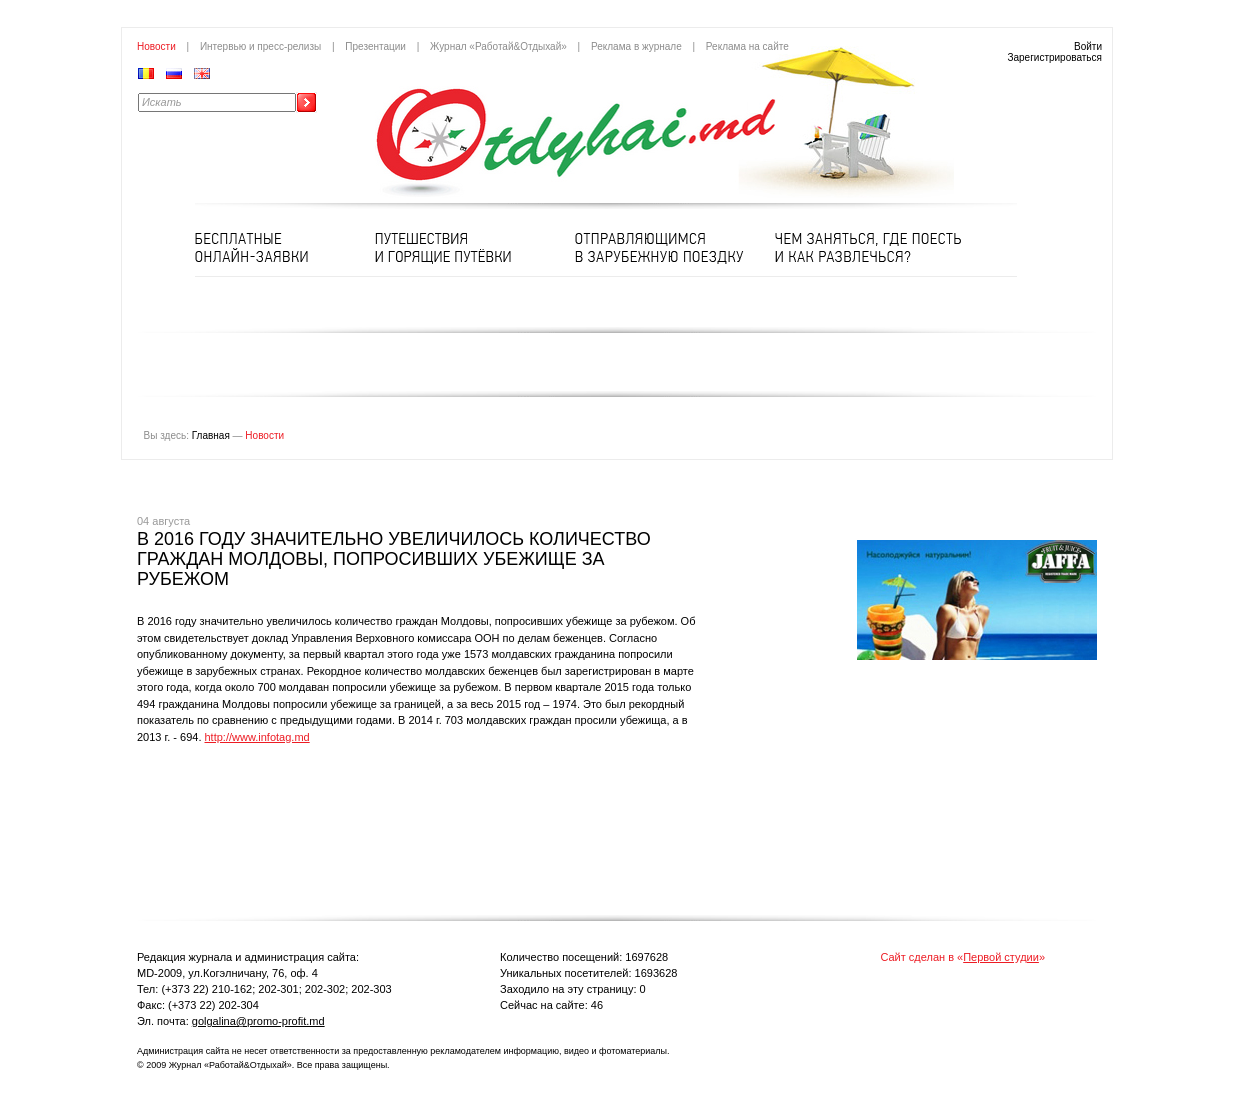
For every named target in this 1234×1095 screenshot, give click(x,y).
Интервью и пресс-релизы (260, 46)
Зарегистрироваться (1054, 57)
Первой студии (1001, 957)
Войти (1088, 46)
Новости (156, 46)
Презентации (375, 46)
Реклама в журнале (636, 46)
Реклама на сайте (747, 46)
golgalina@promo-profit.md (258, 1021)
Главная (211, 435)
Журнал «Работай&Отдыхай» (498, 46)
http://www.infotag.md (257, 737)
